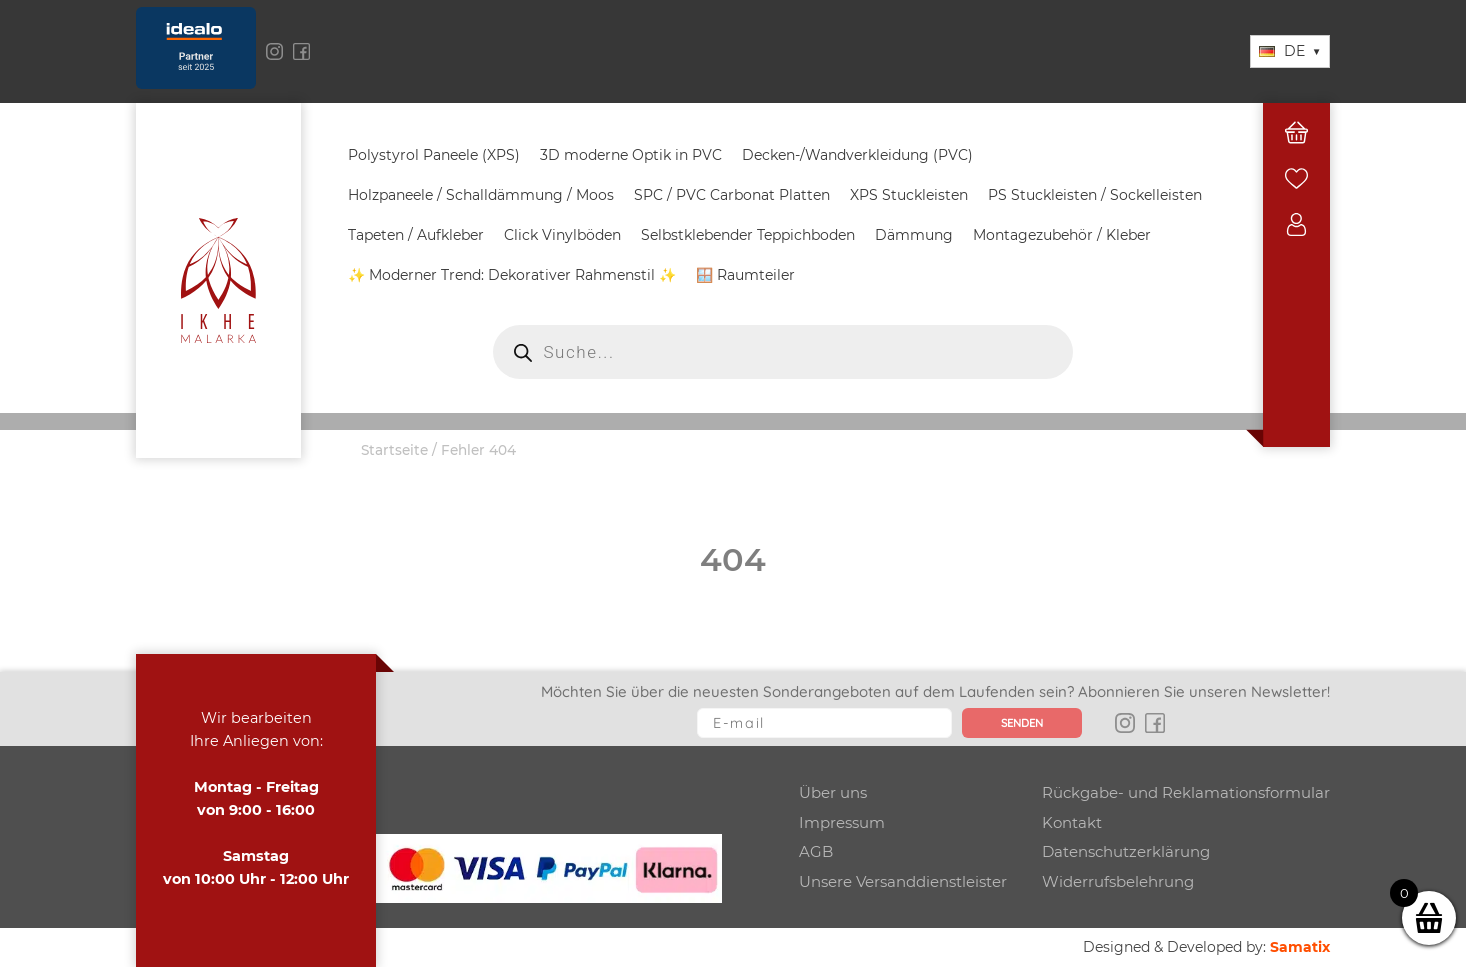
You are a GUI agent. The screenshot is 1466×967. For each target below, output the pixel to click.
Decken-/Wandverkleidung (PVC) (857, 155)
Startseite (394, 450)
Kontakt (1072, 822)
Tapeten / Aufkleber (416, 235)
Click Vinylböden (562, 235)
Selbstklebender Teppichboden (748, 235)
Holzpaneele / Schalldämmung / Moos (481, 195)
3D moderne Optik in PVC (631, 155)
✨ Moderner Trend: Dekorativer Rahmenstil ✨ (512, 275)
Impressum (842, 822)
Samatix (1300, 947)
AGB (816, 851)
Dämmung (914, 235)
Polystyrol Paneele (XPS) (434, 155)
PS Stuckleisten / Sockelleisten (1095, 195)
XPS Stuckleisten (909, 195)
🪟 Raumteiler (745, 275)
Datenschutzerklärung (1126, 851)
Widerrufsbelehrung (1118, 881)
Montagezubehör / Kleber (1062, 235)
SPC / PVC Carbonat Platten (732, 195)
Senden (1022, 723)
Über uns (833, 792)
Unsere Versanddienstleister (903, 881)
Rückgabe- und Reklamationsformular (1186, 792)
